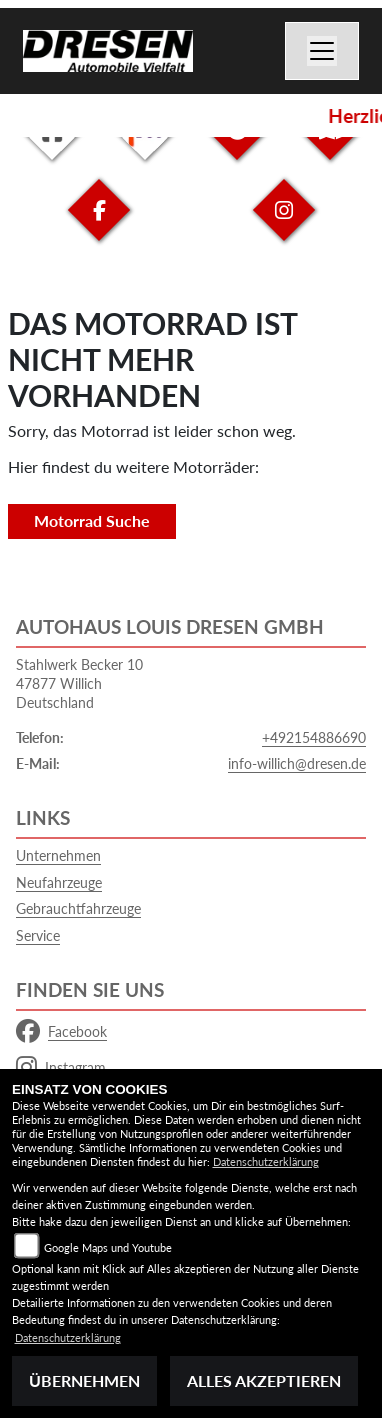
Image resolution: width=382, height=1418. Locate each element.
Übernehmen (84, 1380)
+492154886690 (314, 737)
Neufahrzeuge (59, 882)
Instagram (61, 1068)
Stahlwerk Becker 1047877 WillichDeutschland (79, 683)
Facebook (61, 1032)
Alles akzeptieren (264, 1380)
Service (38, 935)
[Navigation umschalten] (322, 51)
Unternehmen (58, 855)
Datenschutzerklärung (266, 1161)
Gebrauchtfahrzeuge (78, 908)
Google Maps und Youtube (108, 1247)
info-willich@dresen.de (297, 763)
